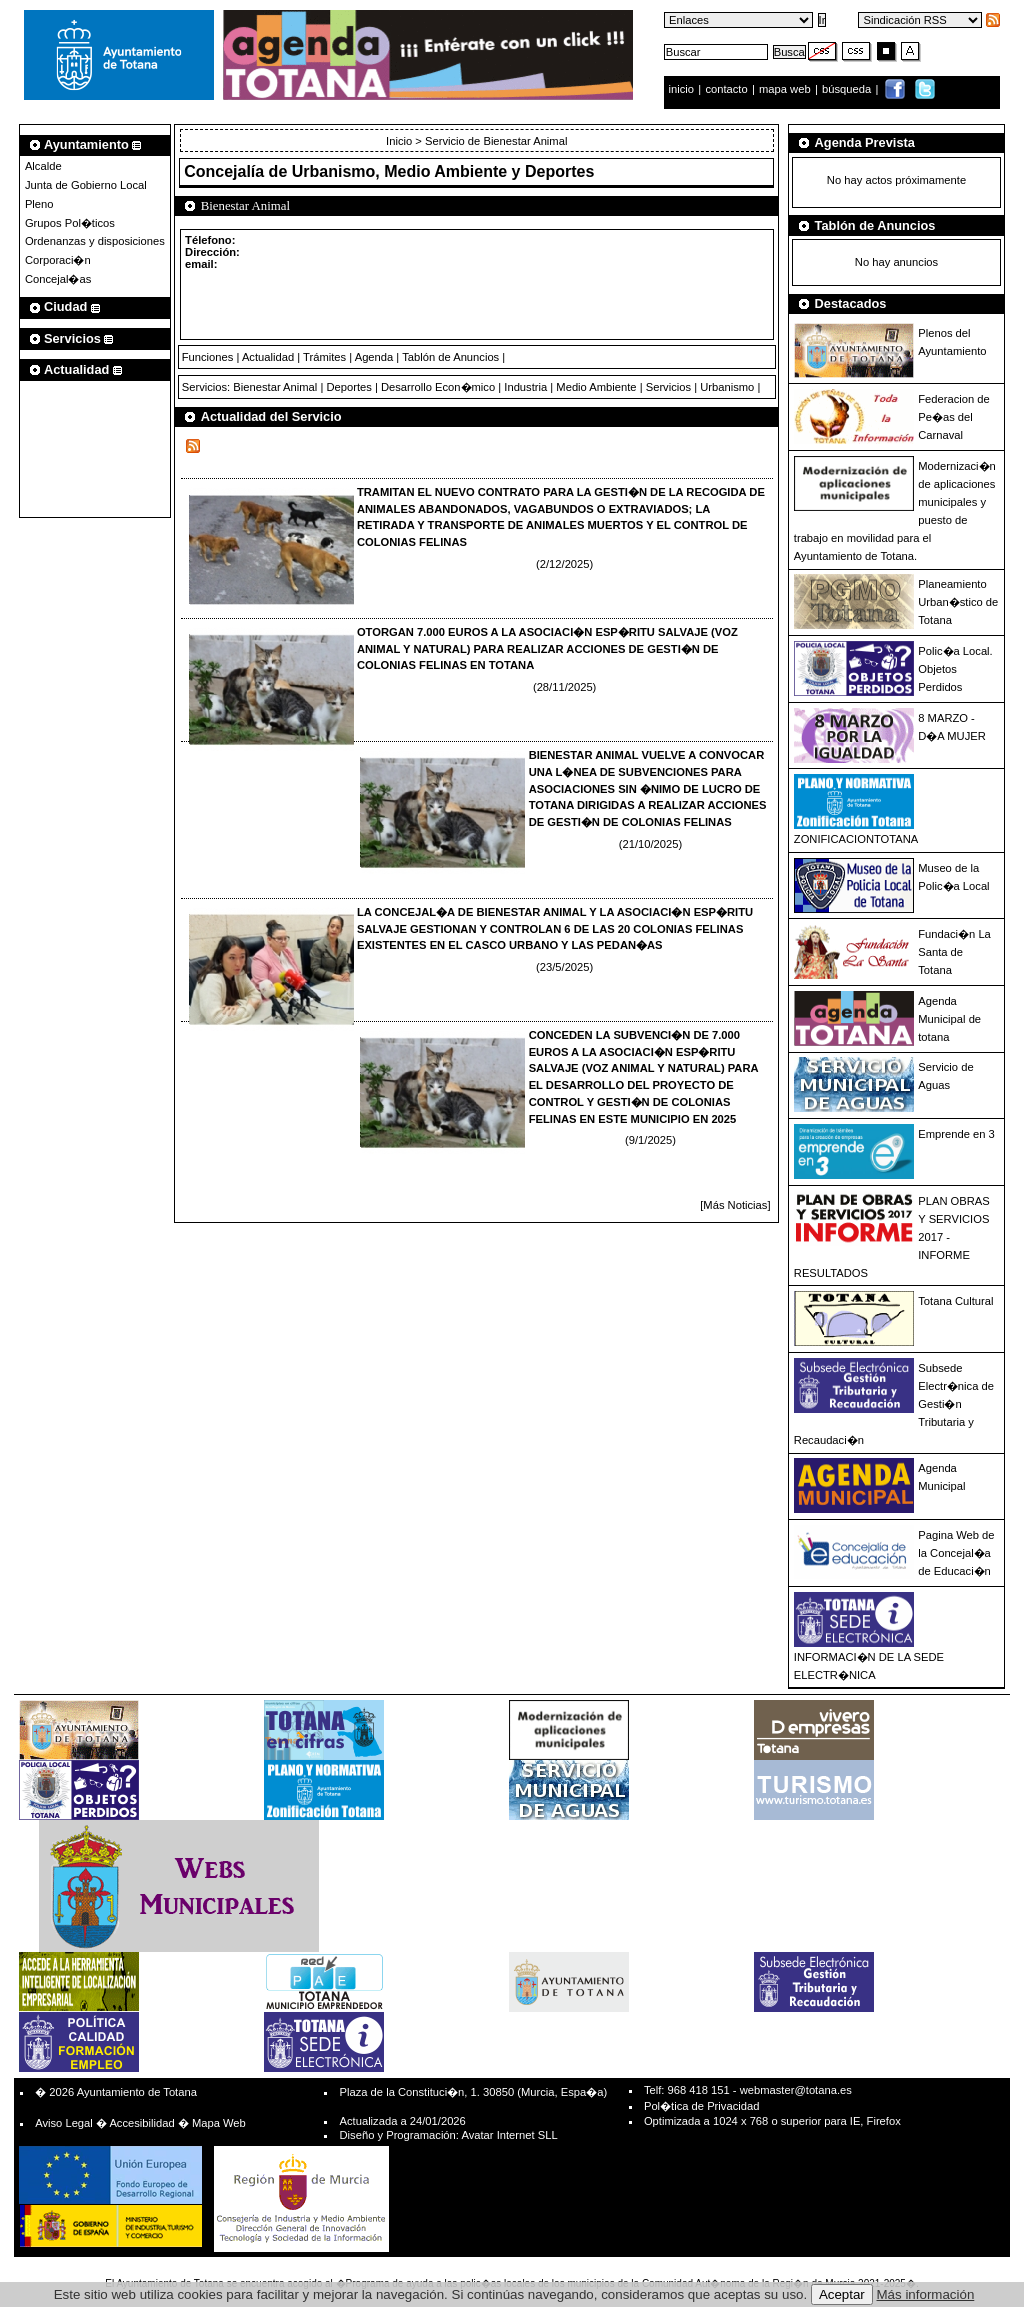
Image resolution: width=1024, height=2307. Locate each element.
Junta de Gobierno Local (86, 185)
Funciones (208, 357)
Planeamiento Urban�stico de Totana (958, 602)
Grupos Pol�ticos (70, 223)
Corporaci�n (58, 260)
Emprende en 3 (956, 1134)
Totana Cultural (955, 1301)
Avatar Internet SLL (509, 2135)
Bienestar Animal (275, 387)
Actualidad (268, 357)
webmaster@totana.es (796, 2090)
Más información (926, 2294)
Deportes (348, 387)
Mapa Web (219, 2123)
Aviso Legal (64, 2123)
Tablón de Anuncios (450, 357)
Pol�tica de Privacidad (701, 2106)
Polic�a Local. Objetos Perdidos (955, 669)
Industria (525, 387)
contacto (726, 89)
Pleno (39, 204)
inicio (683, 89)
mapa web (786, 89)
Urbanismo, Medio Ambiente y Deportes (443, 171)
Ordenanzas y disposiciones (95, 241)
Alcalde (43, 166)
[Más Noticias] (735, 1205)
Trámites (324, 357)
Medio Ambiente (596, 387)
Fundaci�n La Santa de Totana (954, 952)
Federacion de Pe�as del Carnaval (954, 417)
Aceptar (842, 2294)
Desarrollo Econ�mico (438, 387)
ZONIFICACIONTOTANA (856, 839)
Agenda (374, 357)
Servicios (668, 387)
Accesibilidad (141, 2123)
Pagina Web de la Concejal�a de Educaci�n (956, 1553)
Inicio (400, 141)
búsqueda (848, 89)
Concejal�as (58, 279)
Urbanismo (727, 387)
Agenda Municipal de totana (949, 1019)
